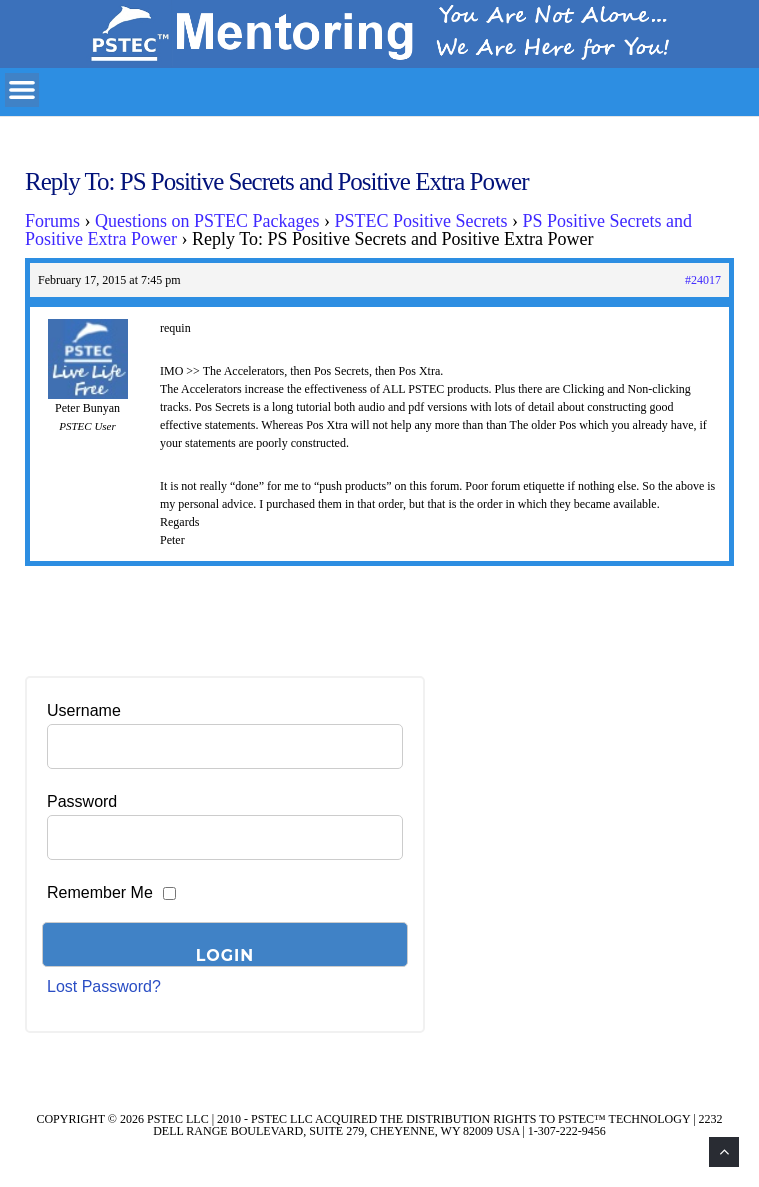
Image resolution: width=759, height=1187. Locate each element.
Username (84, 710)
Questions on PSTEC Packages (207, 221)
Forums (52, 221)
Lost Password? (104, 986)
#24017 (703, 280)
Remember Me (100, 892)
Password (82, 801)
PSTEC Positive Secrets (421, 221)
